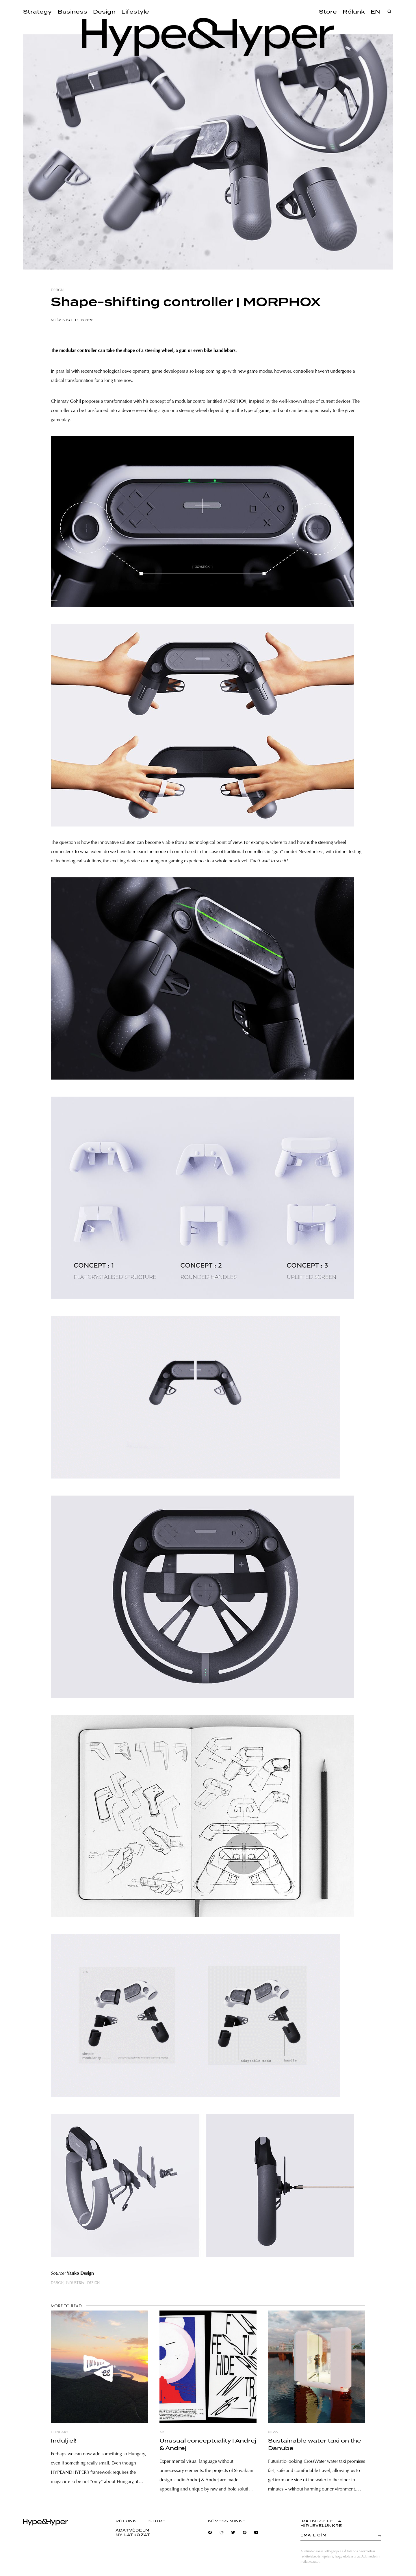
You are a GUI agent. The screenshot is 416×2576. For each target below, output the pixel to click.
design (57, 290)
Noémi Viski (61, 320)
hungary (59, 2432)
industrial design (83, 2283)
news (273, 2432)
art (162, 2432)
